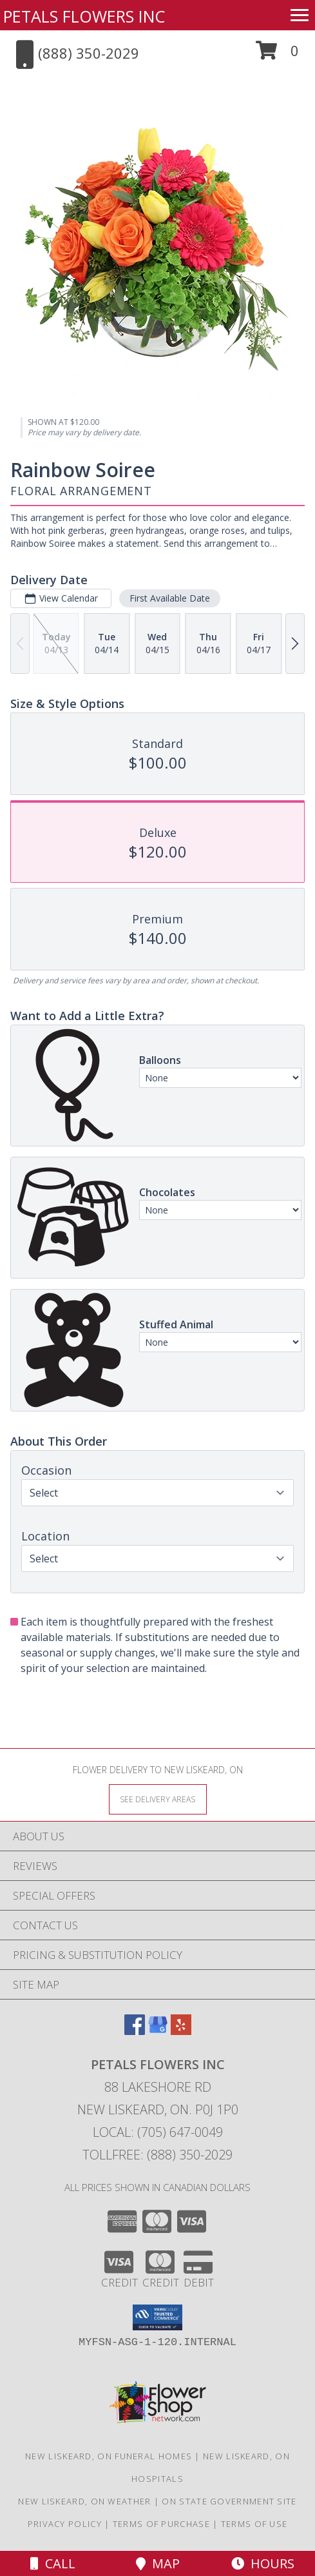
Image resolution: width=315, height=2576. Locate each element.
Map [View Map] (158, 2563)
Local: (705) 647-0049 (158, 2132)
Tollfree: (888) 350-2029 (157, 2154)
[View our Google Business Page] (158, 2030)
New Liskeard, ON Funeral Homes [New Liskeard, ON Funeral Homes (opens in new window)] (108, 2456)
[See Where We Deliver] (158, 1799)
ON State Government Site (229, 2501)
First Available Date (169, 598)
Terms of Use (254, 2524)
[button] (277, 55)
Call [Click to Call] (52, 2563)
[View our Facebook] (134, 2030)
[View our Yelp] (181, 2030)
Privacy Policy (65, 2524)
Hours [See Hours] (262, 2563)
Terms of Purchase (161, 2524)
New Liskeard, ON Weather (84, 2501)
